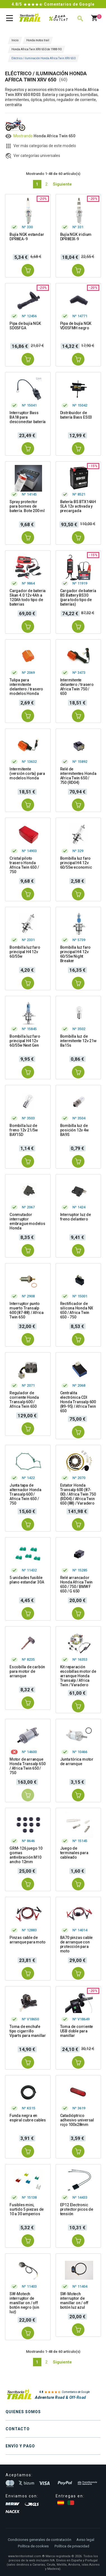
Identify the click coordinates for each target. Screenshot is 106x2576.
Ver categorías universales (36, 155)
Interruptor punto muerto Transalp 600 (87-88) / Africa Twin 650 (27, 1310)
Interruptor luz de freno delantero (75, 1216)
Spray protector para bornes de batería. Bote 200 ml (27, 506)
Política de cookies (33, 2546)
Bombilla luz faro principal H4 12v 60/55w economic (76, 863)
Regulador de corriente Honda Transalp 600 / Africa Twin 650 (24, 1400)
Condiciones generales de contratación (39, 2540)
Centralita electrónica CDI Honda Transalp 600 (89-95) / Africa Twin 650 (78, 1402)
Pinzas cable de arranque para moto (27, 1939)
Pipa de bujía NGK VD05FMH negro (76, 325)
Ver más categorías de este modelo (44, 145)
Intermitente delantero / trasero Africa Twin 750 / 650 (77, 687)
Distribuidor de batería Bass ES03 (76, 414)
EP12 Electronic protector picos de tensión (76, 2209)
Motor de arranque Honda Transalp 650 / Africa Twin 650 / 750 (27, 1766)
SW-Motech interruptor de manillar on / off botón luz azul (74, 2301)
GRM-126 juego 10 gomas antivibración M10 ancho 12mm (26, 1855)
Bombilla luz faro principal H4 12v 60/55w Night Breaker (75, 954)
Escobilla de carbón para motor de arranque (27, 1671)
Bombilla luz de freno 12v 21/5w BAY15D (24, 1130)
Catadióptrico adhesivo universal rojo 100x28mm (77, 2120)
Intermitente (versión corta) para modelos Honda (27, 773)
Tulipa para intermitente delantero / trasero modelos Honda (26, 687)
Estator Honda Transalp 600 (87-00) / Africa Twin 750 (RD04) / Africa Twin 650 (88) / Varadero (78, 1494)
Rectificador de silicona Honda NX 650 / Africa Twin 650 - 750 (76, 1310)
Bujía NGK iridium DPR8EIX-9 (76, 236)
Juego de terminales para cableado (74, 1852)
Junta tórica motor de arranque (76, 1761)
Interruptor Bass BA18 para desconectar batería (28, 417)
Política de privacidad (72, 2546)
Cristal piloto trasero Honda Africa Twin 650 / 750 (24, 865)
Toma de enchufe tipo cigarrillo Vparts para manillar (28, 2031)
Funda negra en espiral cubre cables (28, 2117)
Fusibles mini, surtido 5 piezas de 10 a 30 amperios (27, 2209)
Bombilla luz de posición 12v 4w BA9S (74, 1130)
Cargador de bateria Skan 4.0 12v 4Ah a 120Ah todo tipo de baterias (28, 597)
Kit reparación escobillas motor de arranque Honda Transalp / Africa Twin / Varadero (78, 1676)
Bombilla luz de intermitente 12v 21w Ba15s (78, 1041)
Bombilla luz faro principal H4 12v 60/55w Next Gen (25, 1041)
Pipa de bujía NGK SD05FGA (25, 325)
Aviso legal (85, 2540)
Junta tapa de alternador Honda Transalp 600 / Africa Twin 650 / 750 (25, 1494)
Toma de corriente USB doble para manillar (76, 2031)
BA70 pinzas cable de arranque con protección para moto (76, 1944)
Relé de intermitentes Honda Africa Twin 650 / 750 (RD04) (78, 776)
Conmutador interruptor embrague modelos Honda (27, 1221)
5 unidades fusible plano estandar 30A (27, 1579)
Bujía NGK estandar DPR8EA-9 (27, 236)
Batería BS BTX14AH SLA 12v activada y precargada (78, 506)
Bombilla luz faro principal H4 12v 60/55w (25, 952)
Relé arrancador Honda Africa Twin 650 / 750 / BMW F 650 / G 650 (76, 1584)
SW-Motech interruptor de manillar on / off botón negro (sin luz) (24, 2303)
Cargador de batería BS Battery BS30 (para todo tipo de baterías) (78, 597)
